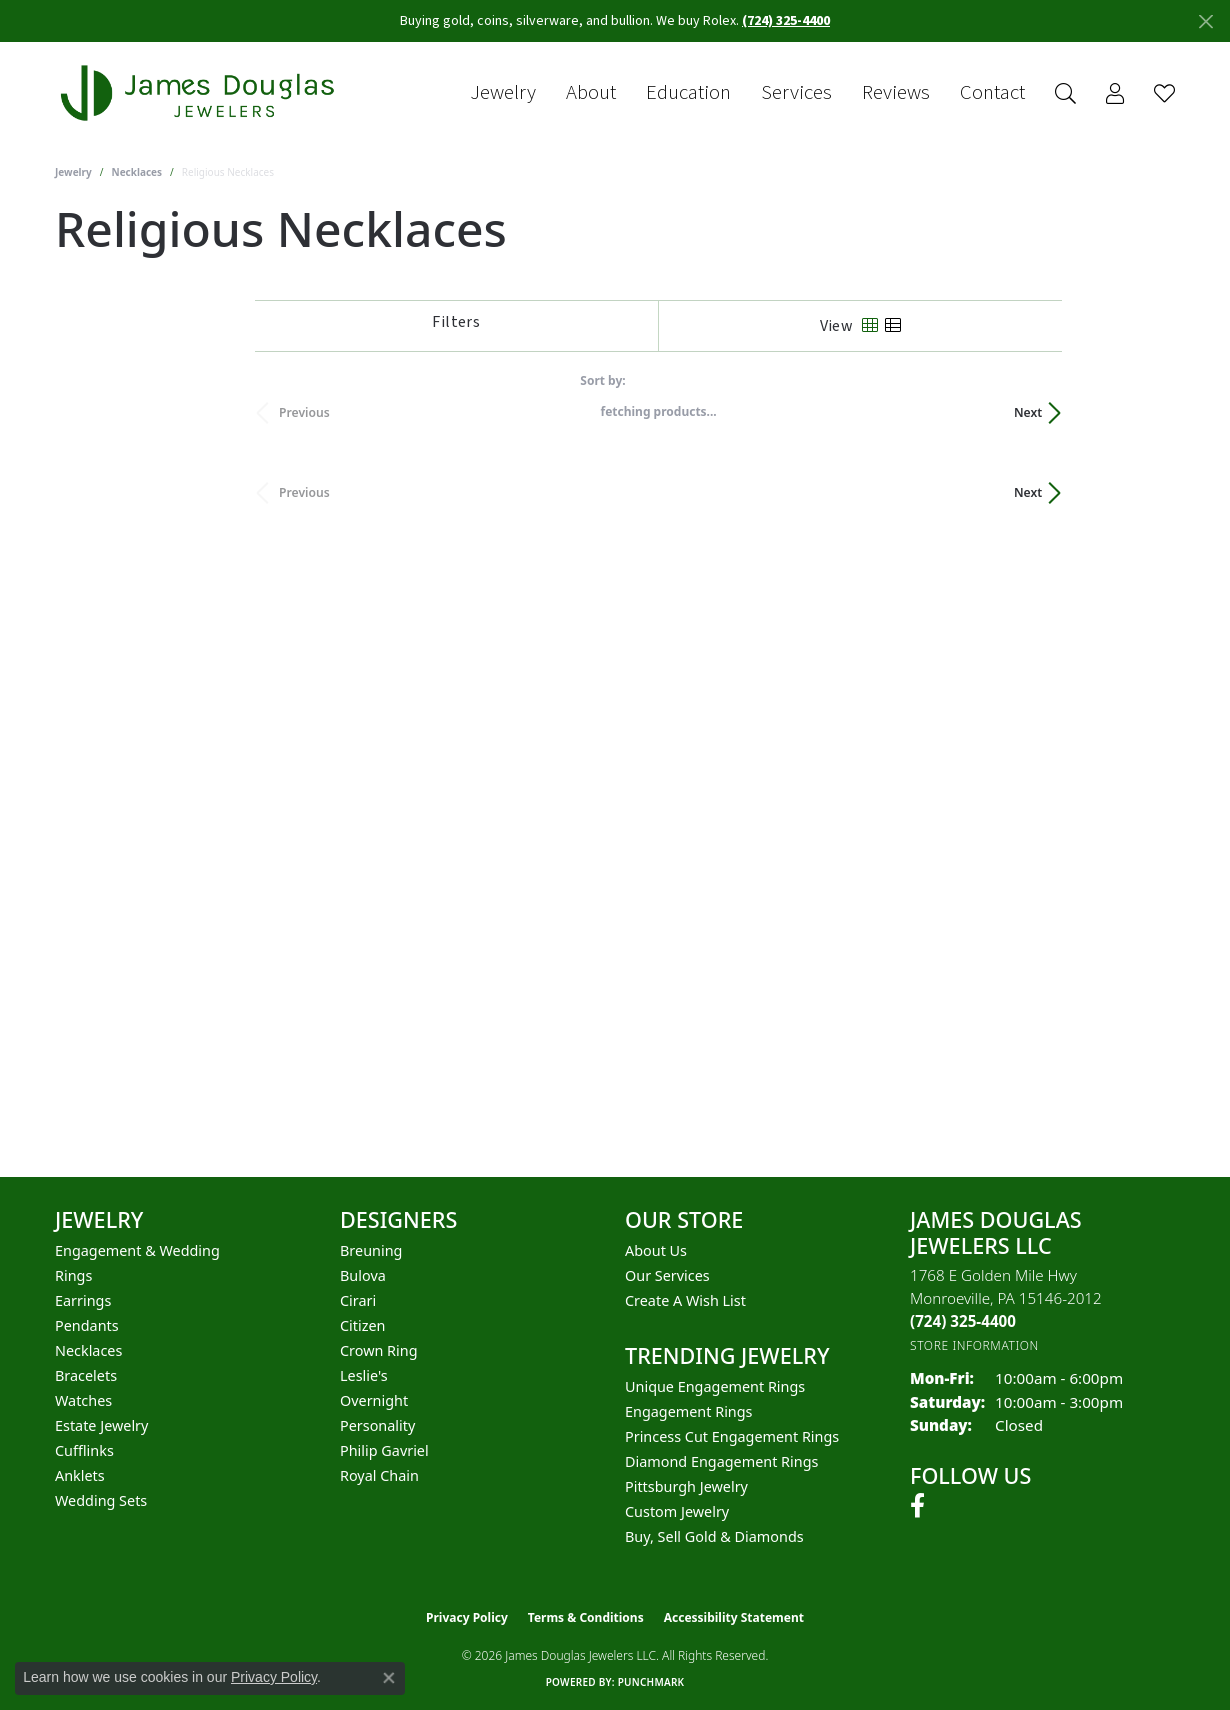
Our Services (667, 1275)
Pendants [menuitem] (87, 1325)
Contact (992, 93)
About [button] (591, 93)
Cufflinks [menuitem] (84, 1450)
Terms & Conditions (586, 1617)
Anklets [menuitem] (80, 1475)
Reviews (896, 93)
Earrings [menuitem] (83, 1300)
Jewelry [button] (503, 93)
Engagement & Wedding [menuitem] (137, 1250)
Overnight (374, 1400)
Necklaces (137, 172)
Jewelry (73, 172)
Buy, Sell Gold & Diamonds (714, 1536)
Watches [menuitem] (83, 1400)
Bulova (363, 1275)
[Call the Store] (963, 1321)
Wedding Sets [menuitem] (101, 1500)
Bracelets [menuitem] (86, 1375)
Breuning (371, 1250)
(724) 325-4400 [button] (786, 21)
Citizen (363, 1325)
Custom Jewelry (677, 1511)
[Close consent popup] (389, 1678)
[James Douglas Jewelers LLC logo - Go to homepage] (201, 93)
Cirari (358, 1300)
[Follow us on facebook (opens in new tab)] (917, 1506)
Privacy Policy (467, 1617)
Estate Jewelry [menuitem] (101, 1425)
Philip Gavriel (384, 1450)
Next (1141, 412)
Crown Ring (379, 1350)
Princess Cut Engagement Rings (732, 1436)
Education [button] (688, 93)
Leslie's (364, 1375)
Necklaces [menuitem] (88, 1350)
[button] (1065, 93)
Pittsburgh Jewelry (686, 1486)
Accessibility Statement (734, 1617)
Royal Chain (379, 1475)
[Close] (1205, 21)
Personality (377, 1425)
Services (796, 93)
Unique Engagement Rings (715, 1386)
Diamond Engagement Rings (721, 1461)
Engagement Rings (689, 1411)
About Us (656, 1250)
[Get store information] (974, 1345)
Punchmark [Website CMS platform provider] (651, 1682)
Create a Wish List (685, 1300)
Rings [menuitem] (73, 1275)
